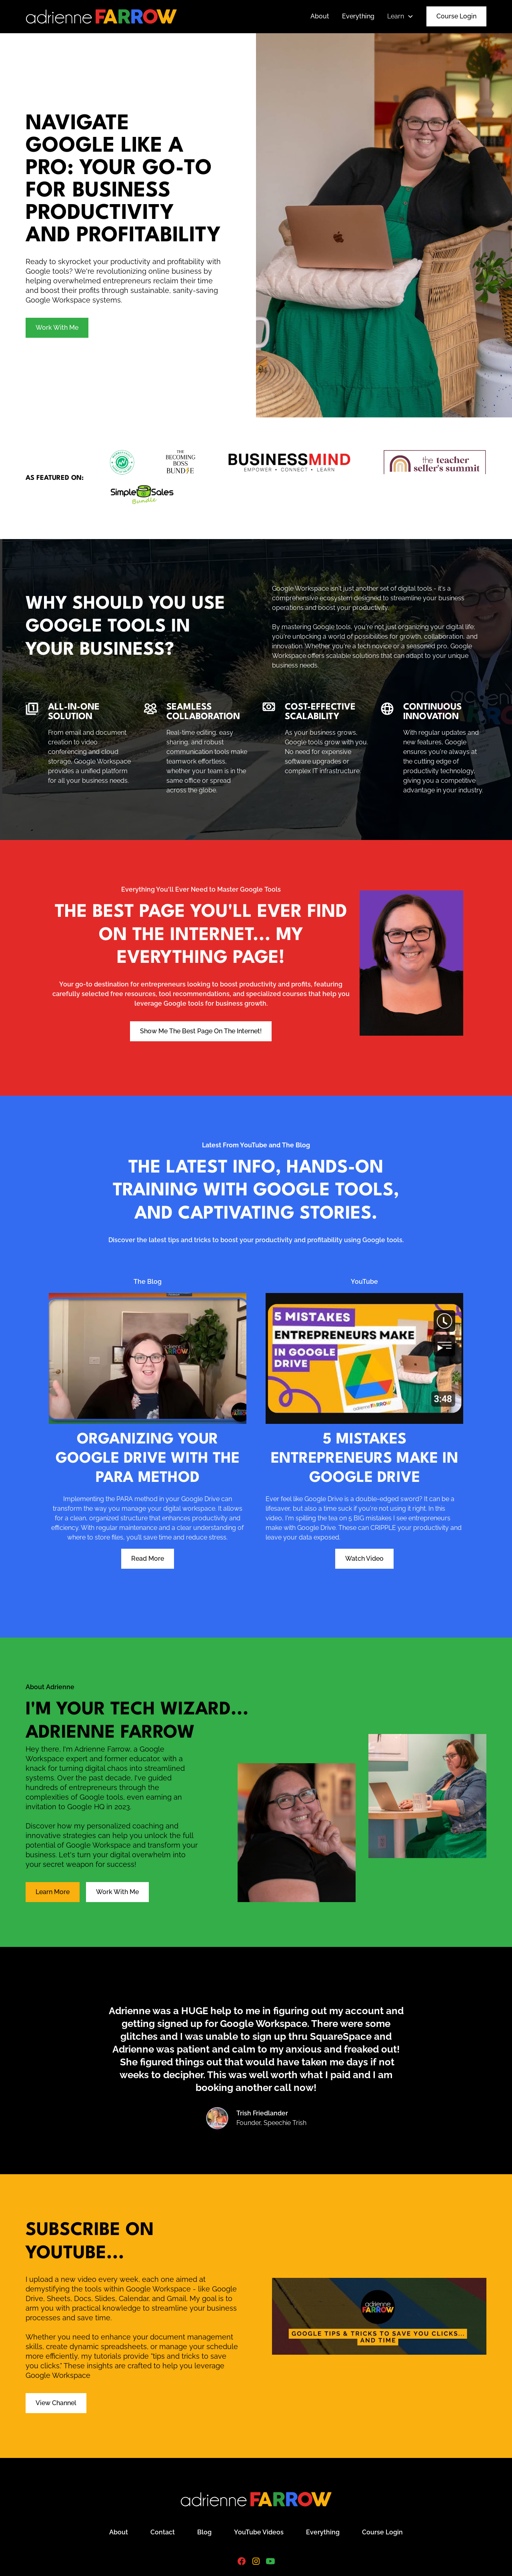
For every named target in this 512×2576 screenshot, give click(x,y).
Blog (204, 2532)
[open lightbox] (384, 225)
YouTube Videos (259, 2532)
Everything (358, 16)
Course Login (456, 16)
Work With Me (57, 327)
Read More (147, 1558)
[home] (101, 16)
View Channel (56, 2403)
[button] (400, 16)
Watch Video (364, 1558)
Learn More (53, 1892)
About (319, 16)
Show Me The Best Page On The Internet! (201, 1031)
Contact (162, 2532)
